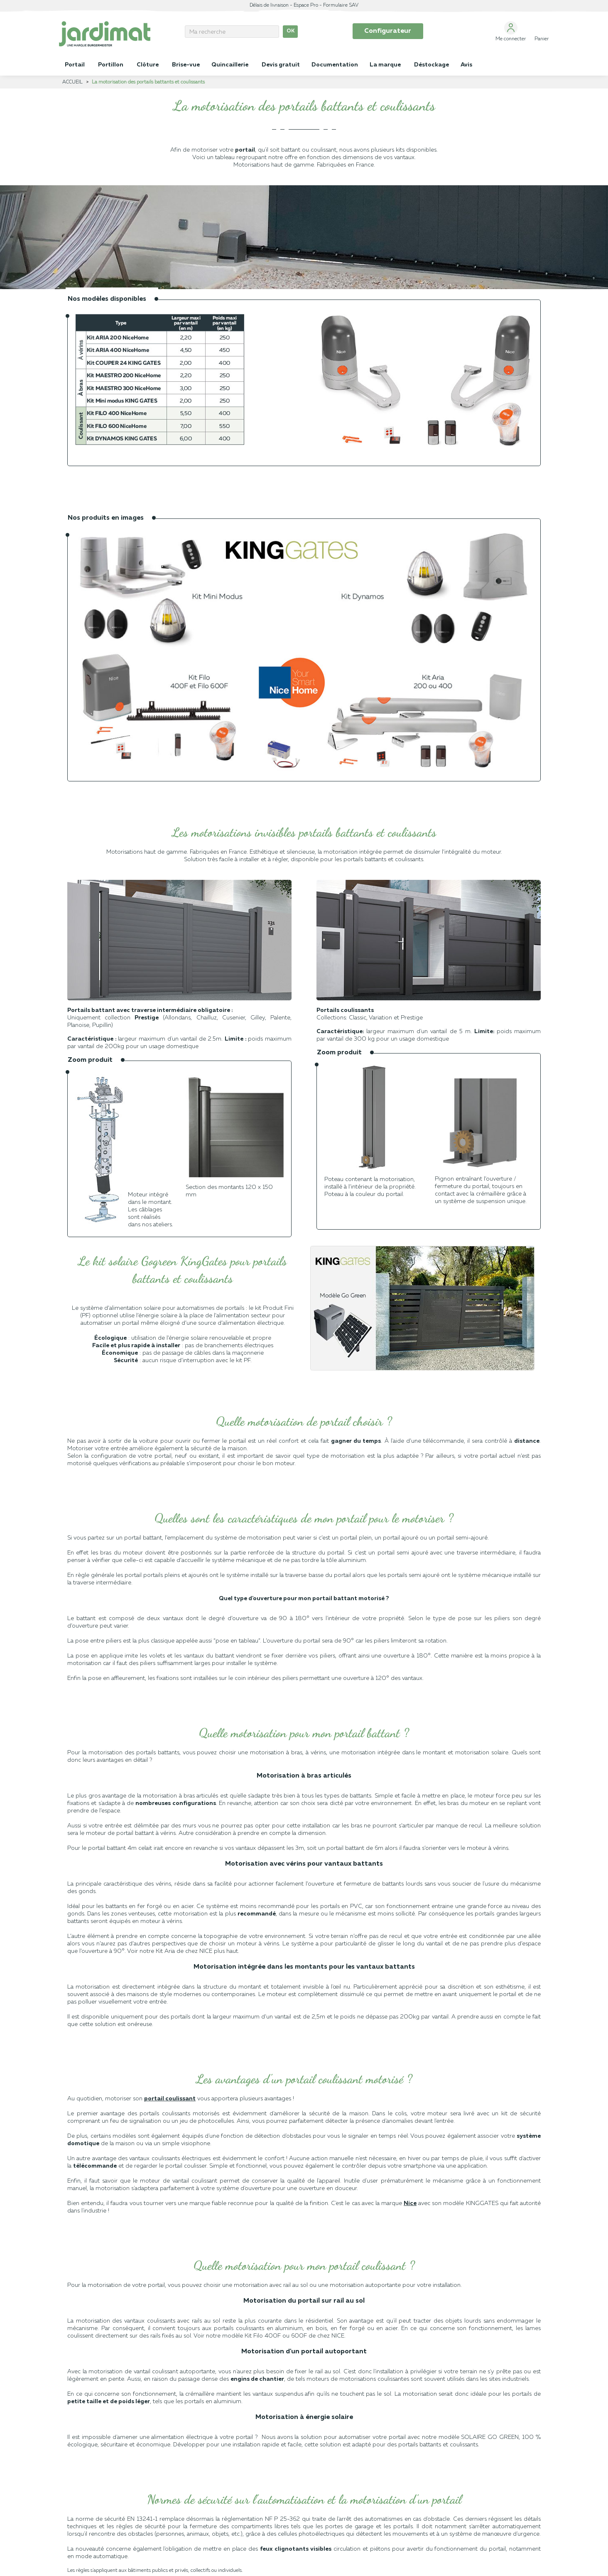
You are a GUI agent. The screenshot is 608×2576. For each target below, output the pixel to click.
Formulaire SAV (340, 5)
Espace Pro (306, 5)
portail (245, 150)
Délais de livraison (269, 5)
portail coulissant (170, 2099)
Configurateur (387, 31)
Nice (410, 2203)
